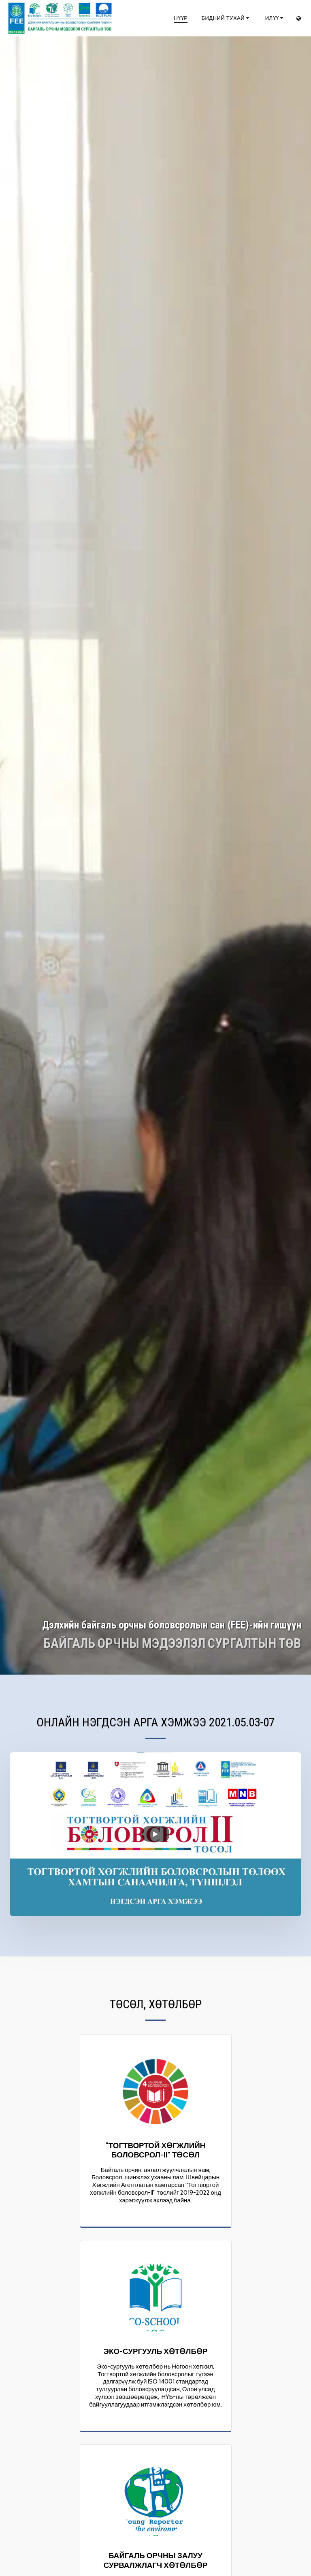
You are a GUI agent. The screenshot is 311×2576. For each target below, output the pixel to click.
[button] (226, 18)
